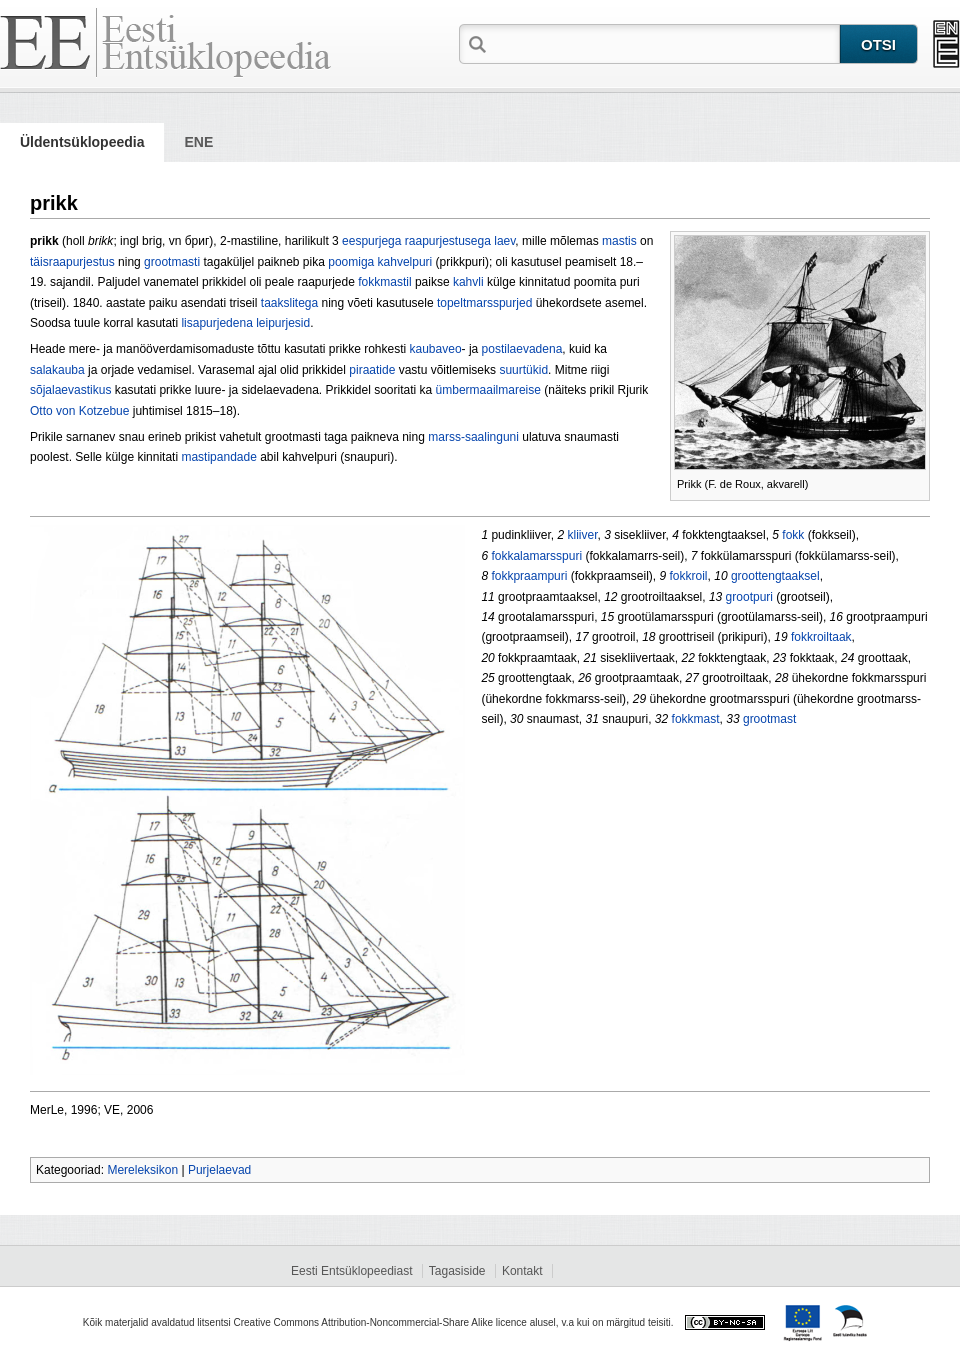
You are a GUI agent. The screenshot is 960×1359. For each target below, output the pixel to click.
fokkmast (696, 719)
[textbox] (665, 43)
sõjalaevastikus (70, 390)
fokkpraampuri (529, 576)
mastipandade (218, 457)
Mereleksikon (142, 1170)
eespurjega (371, 241)
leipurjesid (283, 323)
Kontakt (522, 1271)
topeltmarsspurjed (484, 303)
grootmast (769, 719)
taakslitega (289, 303)
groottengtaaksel (775, 576)
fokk (793, 535)
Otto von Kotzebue (79, 411)
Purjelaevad (219, 1170)
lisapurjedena (216, 323)
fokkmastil (384, 282)
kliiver (582, 535)
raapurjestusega (448, 241)
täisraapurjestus (72, 262)
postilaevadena (522, 349)
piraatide (372, 370)
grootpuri (749, 597)
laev (504, 241)
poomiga (351, 262)
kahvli (468, 282)
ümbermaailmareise (488, 390)
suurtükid (523, 370)
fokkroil (689, 576)
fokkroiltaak (821, 637)
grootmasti (172, 262)
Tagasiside (457, 1271)
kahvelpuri (405, 262)
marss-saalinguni (473, 437)
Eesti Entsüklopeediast (351, 1271)
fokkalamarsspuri (536, 556)
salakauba (57, 370)
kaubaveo (436, 349)
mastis (619, 241)
